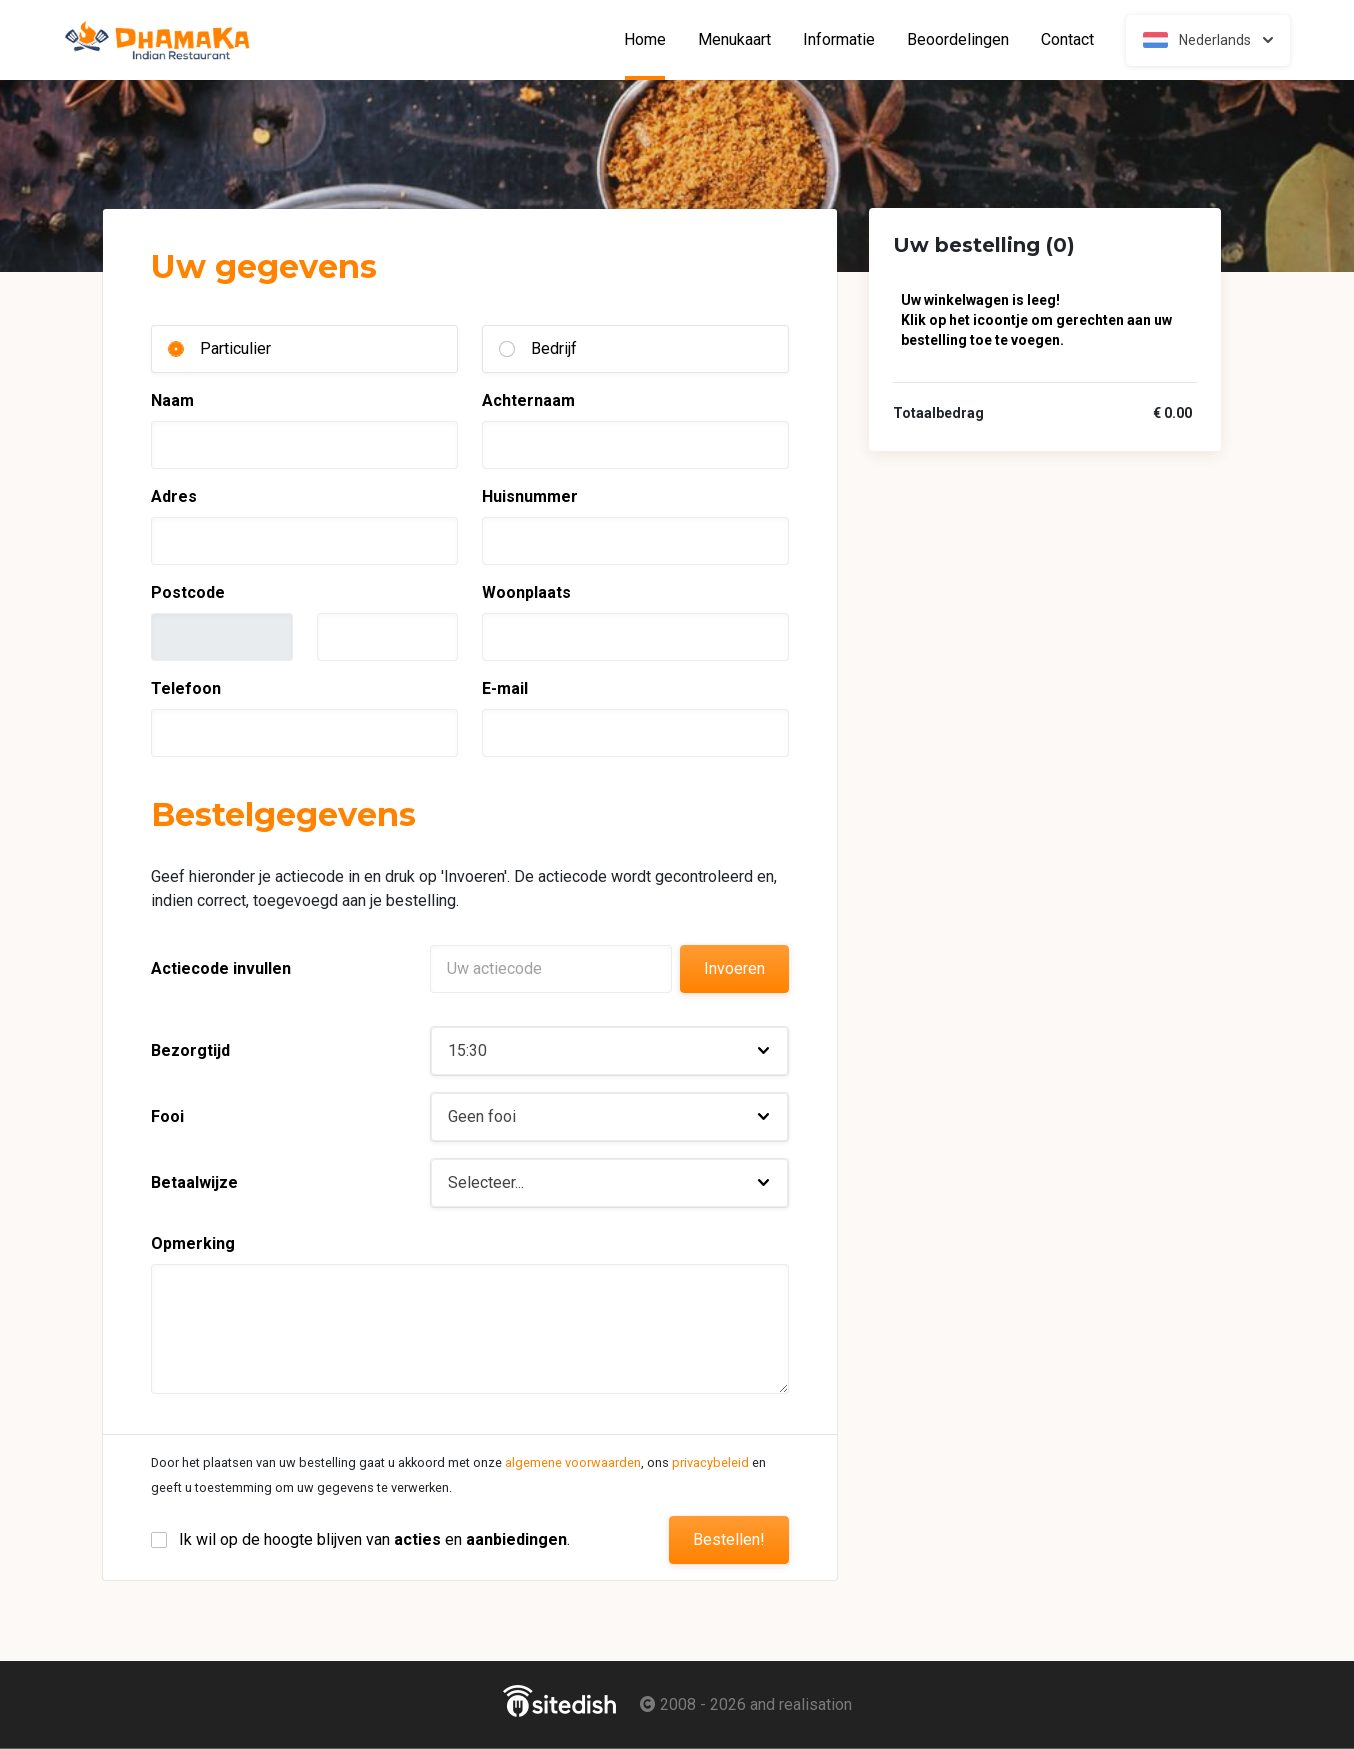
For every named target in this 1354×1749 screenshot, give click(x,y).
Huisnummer (530, 496)
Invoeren (734, 968)
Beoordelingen (958, 40)
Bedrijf (554, 348)
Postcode (188, 592)
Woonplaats (526, 592)
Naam (172, 400)
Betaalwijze (194, 1182)
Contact (1067, 40)
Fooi (167, 1116)
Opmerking (193, 1243)
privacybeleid (710, 1462)
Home (653, 40)
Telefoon (186, 688)
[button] (609, 1051)
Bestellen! (729, 1539)
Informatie (839, 40)
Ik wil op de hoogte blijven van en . (374, 1539)
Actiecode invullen (221, 968)
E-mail (505, 688)
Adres (174, 496)
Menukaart (734, 40)
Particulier (235, 348)
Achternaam (528, 400)
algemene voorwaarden (573, 1462)
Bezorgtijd (190, 1050)
